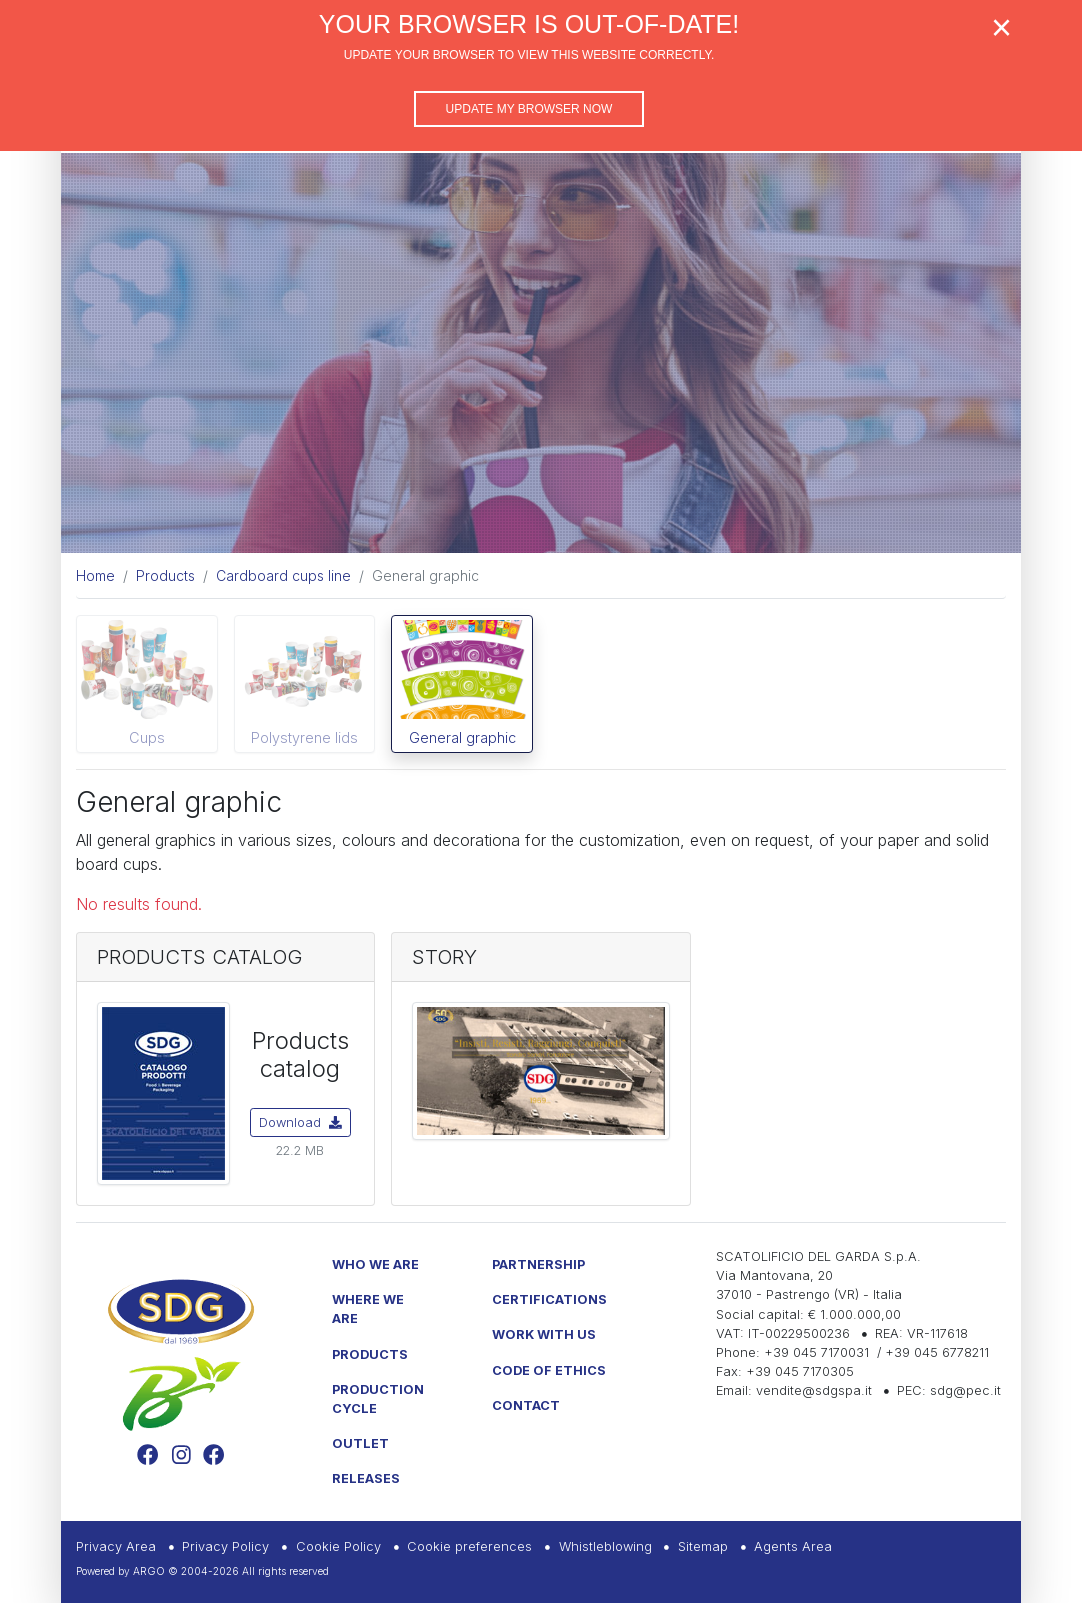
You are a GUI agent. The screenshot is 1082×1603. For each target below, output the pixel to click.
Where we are (368, 1309)
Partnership (538, 1264)
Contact (526, 1405)
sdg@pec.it (965, 1390)
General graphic (462, 737)
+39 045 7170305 (800, 1371)
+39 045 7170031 (816, 1352)
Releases (366, 1478)
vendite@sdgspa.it (814, 1390)
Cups (147, 737)
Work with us (544, 1334)
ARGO (149, 1571)
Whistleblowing (605, 1546)
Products (370, 1354)
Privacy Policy (225, 1546)
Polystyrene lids (304, 737)
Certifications (549, 1299)
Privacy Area (116, 1546)
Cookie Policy (338, 1546)
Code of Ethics (549, 1370)
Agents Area (793, 1546)
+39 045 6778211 (937, 1352)
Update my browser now (529, 109)
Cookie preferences (469, 1546)
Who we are (375, 1264)
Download (300, 1122)
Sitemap (703, 1546)
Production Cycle (378, 1399)
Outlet (360, 1443)
